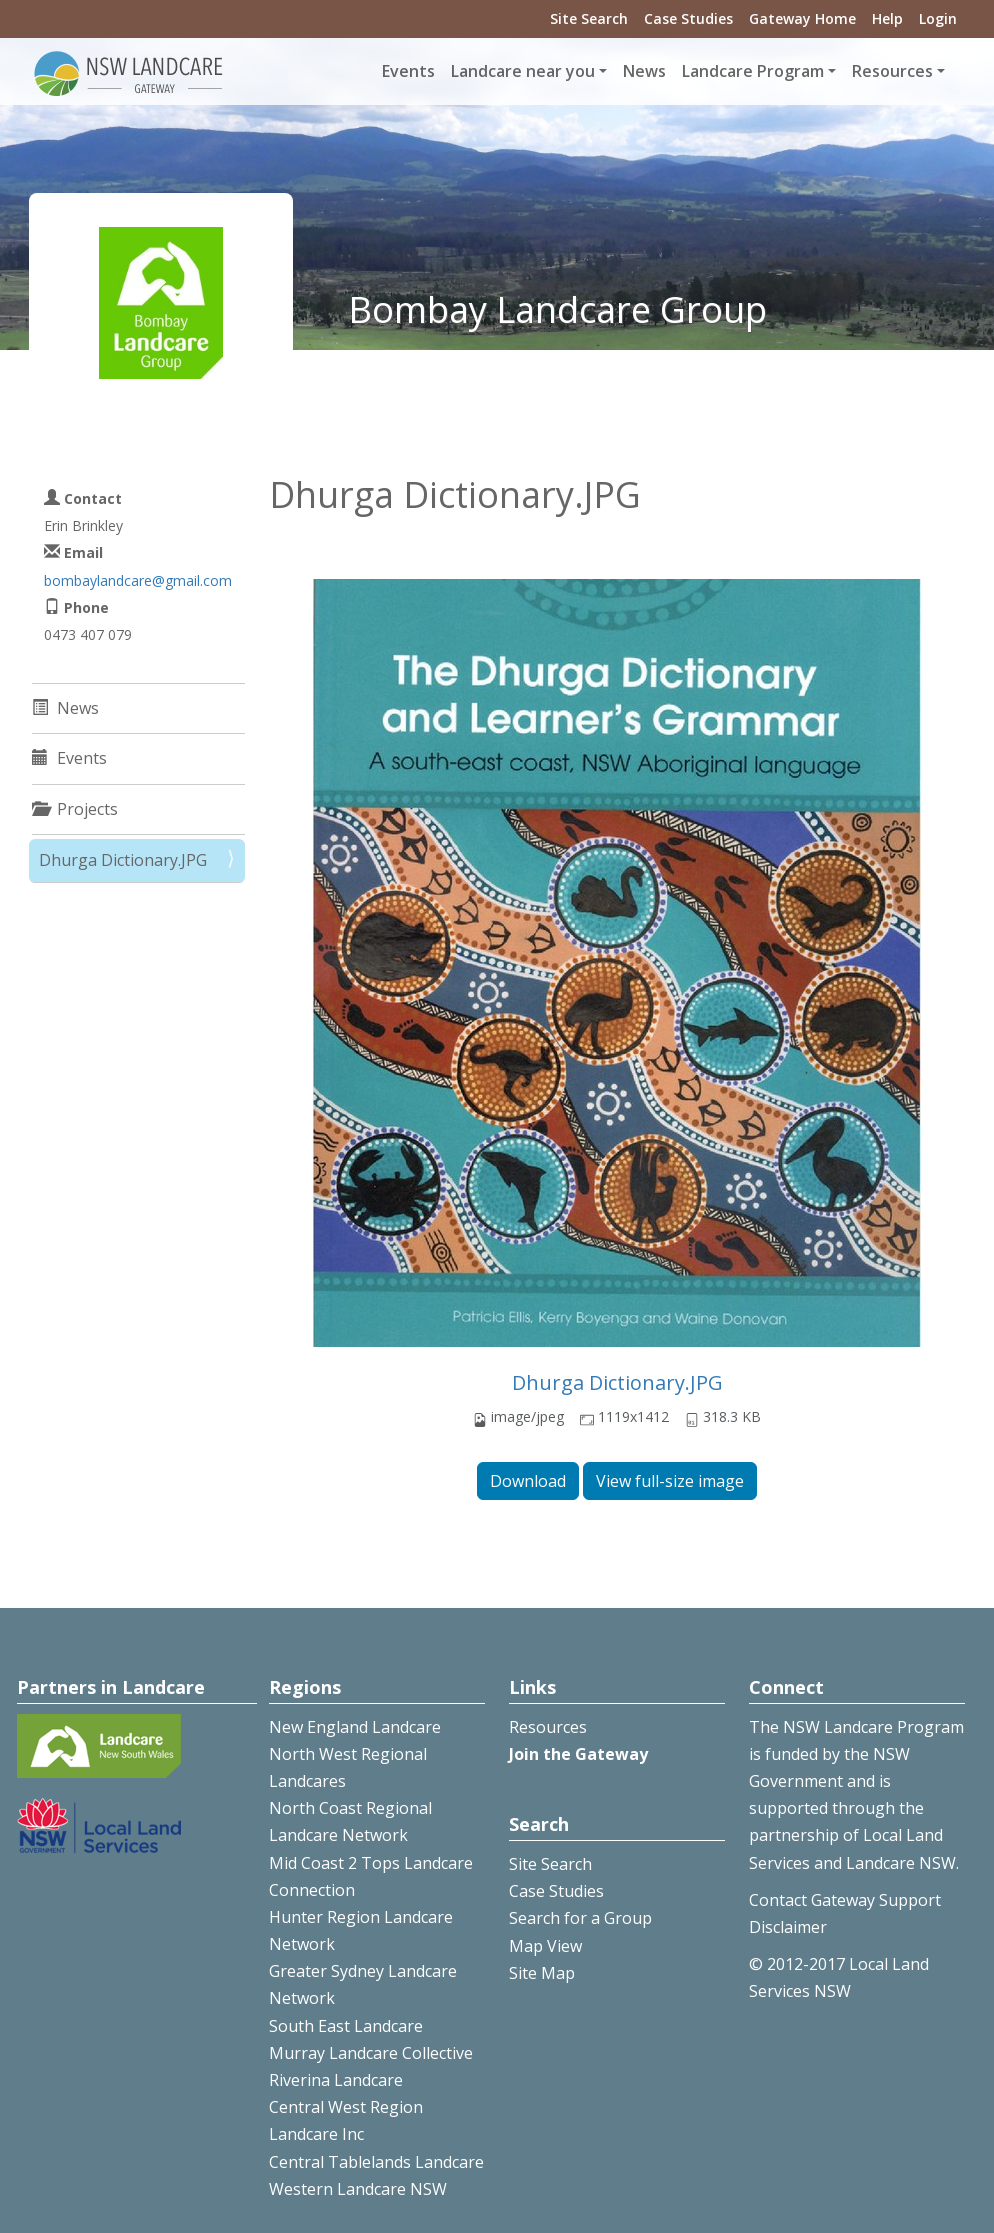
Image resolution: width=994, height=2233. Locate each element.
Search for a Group (580, 1918)
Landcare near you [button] (523, 71)
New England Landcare (355, 1727)
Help (887, 18)
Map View (545, 1946)
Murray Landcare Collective (371, 2053)
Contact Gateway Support (845, 1900)
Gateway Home (802, 18)
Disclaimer (788, 1927)
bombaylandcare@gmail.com (138, 580)
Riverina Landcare (336, 2080)
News (644, 71)
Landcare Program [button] (753, 71)
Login (938, 18)
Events (408, 71)
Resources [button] (892, 71)
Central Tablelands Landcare (376, 2162)
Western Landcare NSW (358, 2189)
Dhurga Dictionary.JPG (617, 1382)
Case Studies (688, 18)
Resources (548, 1727)
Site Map (542, 1973)
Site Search (589, 18)
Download (528, 1481)
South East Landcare (346, 2026)
